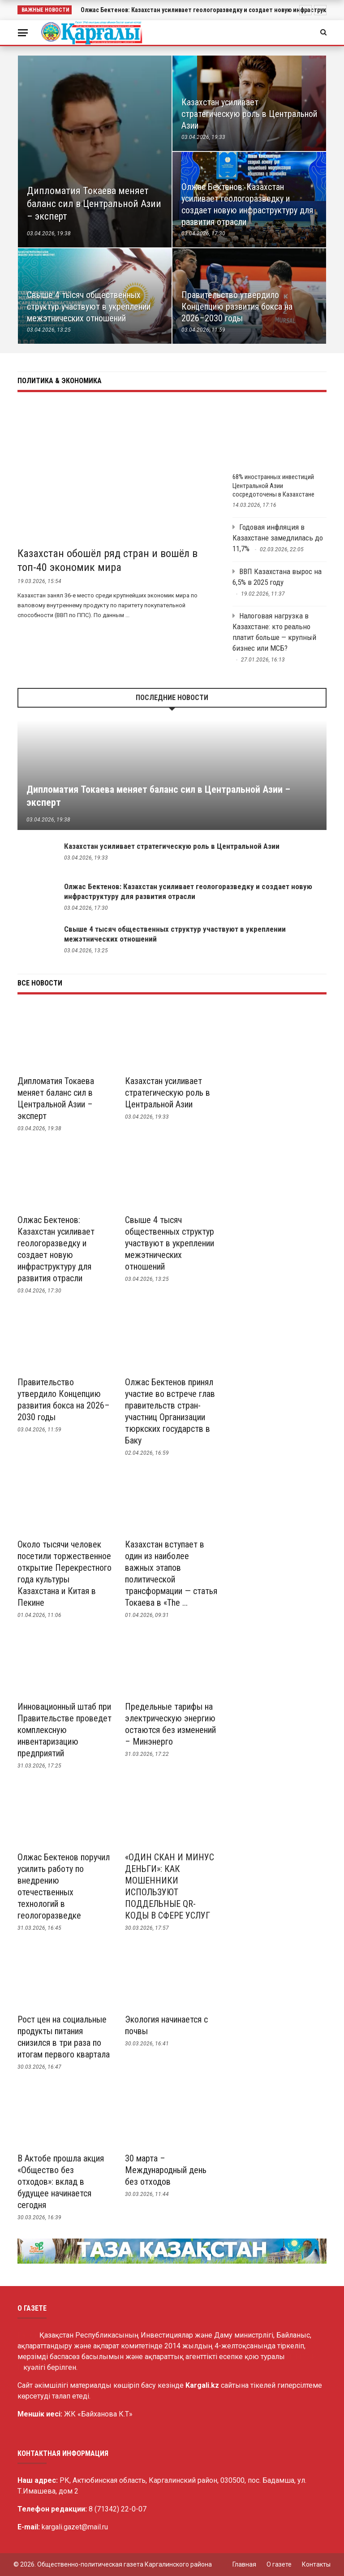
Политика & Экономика (59, 380)
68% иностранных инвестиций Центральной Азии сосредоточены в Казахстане (273, 485)
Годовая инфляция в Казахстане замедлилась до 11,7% (277, 538)
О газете (279, 2564)
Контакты (316, 2564)
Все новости (39, 983)
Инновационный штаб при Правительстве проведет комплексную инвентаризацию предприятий (64, 1730)
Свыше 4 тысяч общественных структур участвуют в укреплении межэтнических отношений (169, 1243)
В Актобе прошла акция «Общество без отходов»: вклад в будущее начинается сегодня (60, 2181)
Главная (244, 2564)
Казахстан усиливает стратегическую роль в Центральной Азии (172, 846)
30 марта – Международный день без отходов (165, 2170)
